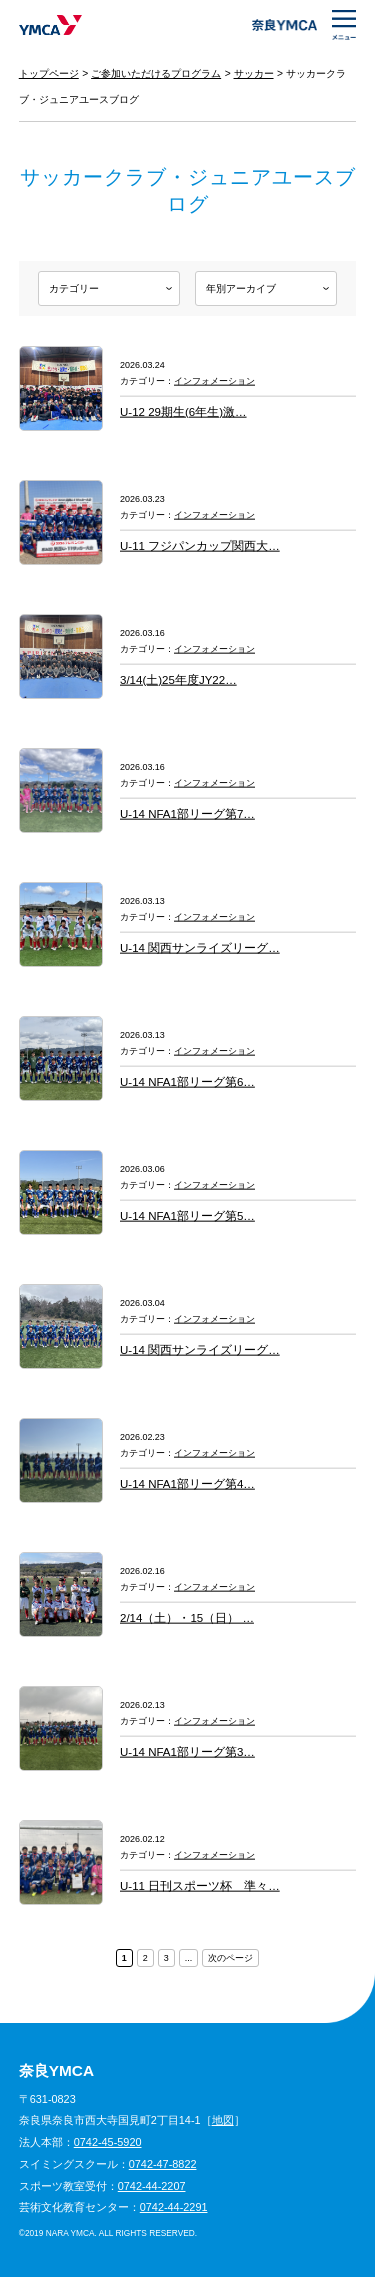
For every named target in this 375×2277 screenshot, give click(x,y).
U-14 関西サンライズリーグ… (200, 948)
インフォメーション (214, 381)
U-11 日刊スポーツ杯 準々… (200, 1886)
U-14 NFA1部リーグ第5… (187, 1216)
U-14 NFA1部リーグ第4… (187, 1484)
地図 (223, 2120)
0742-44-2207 (152, 2186)
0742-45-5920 (108, 2142)
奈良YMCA (50, 25)
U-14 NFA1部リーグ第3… (187, 1752)
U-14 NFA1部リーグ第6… (187, 1082)
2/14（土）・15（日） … (187, 1618)
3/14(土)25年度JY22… (178, 680)
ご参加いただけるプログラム (156, 73)
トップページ (49, 73)
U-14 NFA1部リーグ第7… (187, 814)
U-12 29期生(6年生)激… (183, 412)
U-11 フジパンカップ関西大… (200, 546)
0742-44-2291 (174, 2207)
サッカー (254, 73)
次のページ (230, 1958)
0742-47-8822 (163, 2164)
